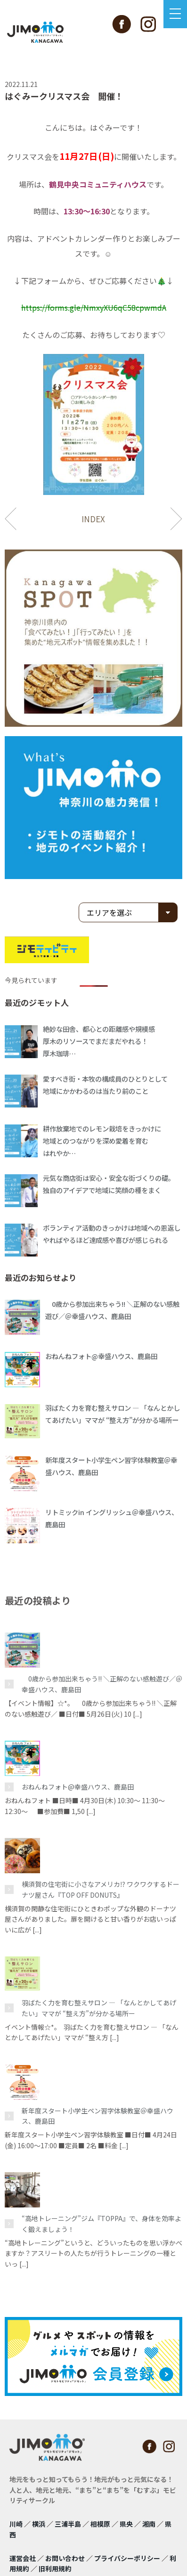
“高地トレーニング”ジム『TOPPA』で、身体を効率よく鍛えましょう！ (101, 2223)
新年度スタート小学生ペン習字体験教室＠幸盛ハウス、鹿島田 (97, 2116)
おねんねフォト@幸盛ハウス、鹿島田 (78, 1786)
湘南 (148, 2524)
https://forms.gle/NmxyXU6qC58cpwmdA (93, 307)
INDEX (93, 519)
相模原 (100, 2524)
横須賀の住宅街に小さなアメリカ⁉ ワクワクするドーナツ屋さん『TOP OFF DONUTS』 (100, 1889)
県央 (126, 2524)
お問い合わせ (65, 2558)
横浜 (38, 2524)
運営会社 (22, 2558)
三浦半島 (68, 2524)
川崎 (16, 2524)
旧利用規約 (55, 2568)
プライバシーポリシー (127, 2558)
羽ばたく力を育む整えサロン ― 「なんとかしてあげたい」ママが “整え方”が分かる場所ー (99, 2008)
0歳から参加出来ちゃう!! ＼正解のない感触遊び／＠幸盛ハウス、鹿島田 (102, 1684)
